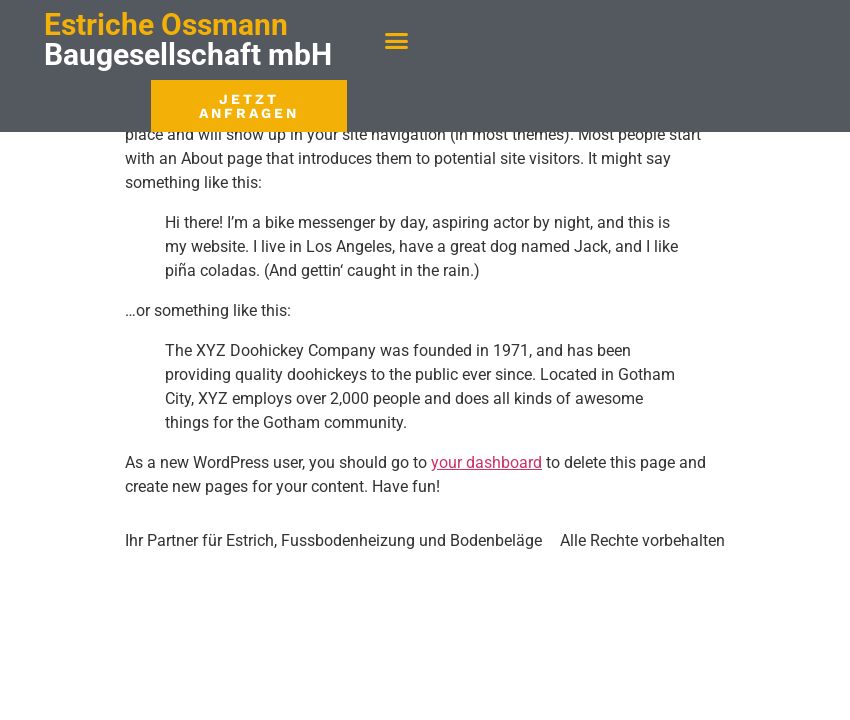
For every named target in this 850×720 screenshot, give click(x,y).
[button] (397, 40)
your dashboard (486, 462)
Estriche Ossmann (166, 24)
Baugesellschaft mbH (188, 54)
